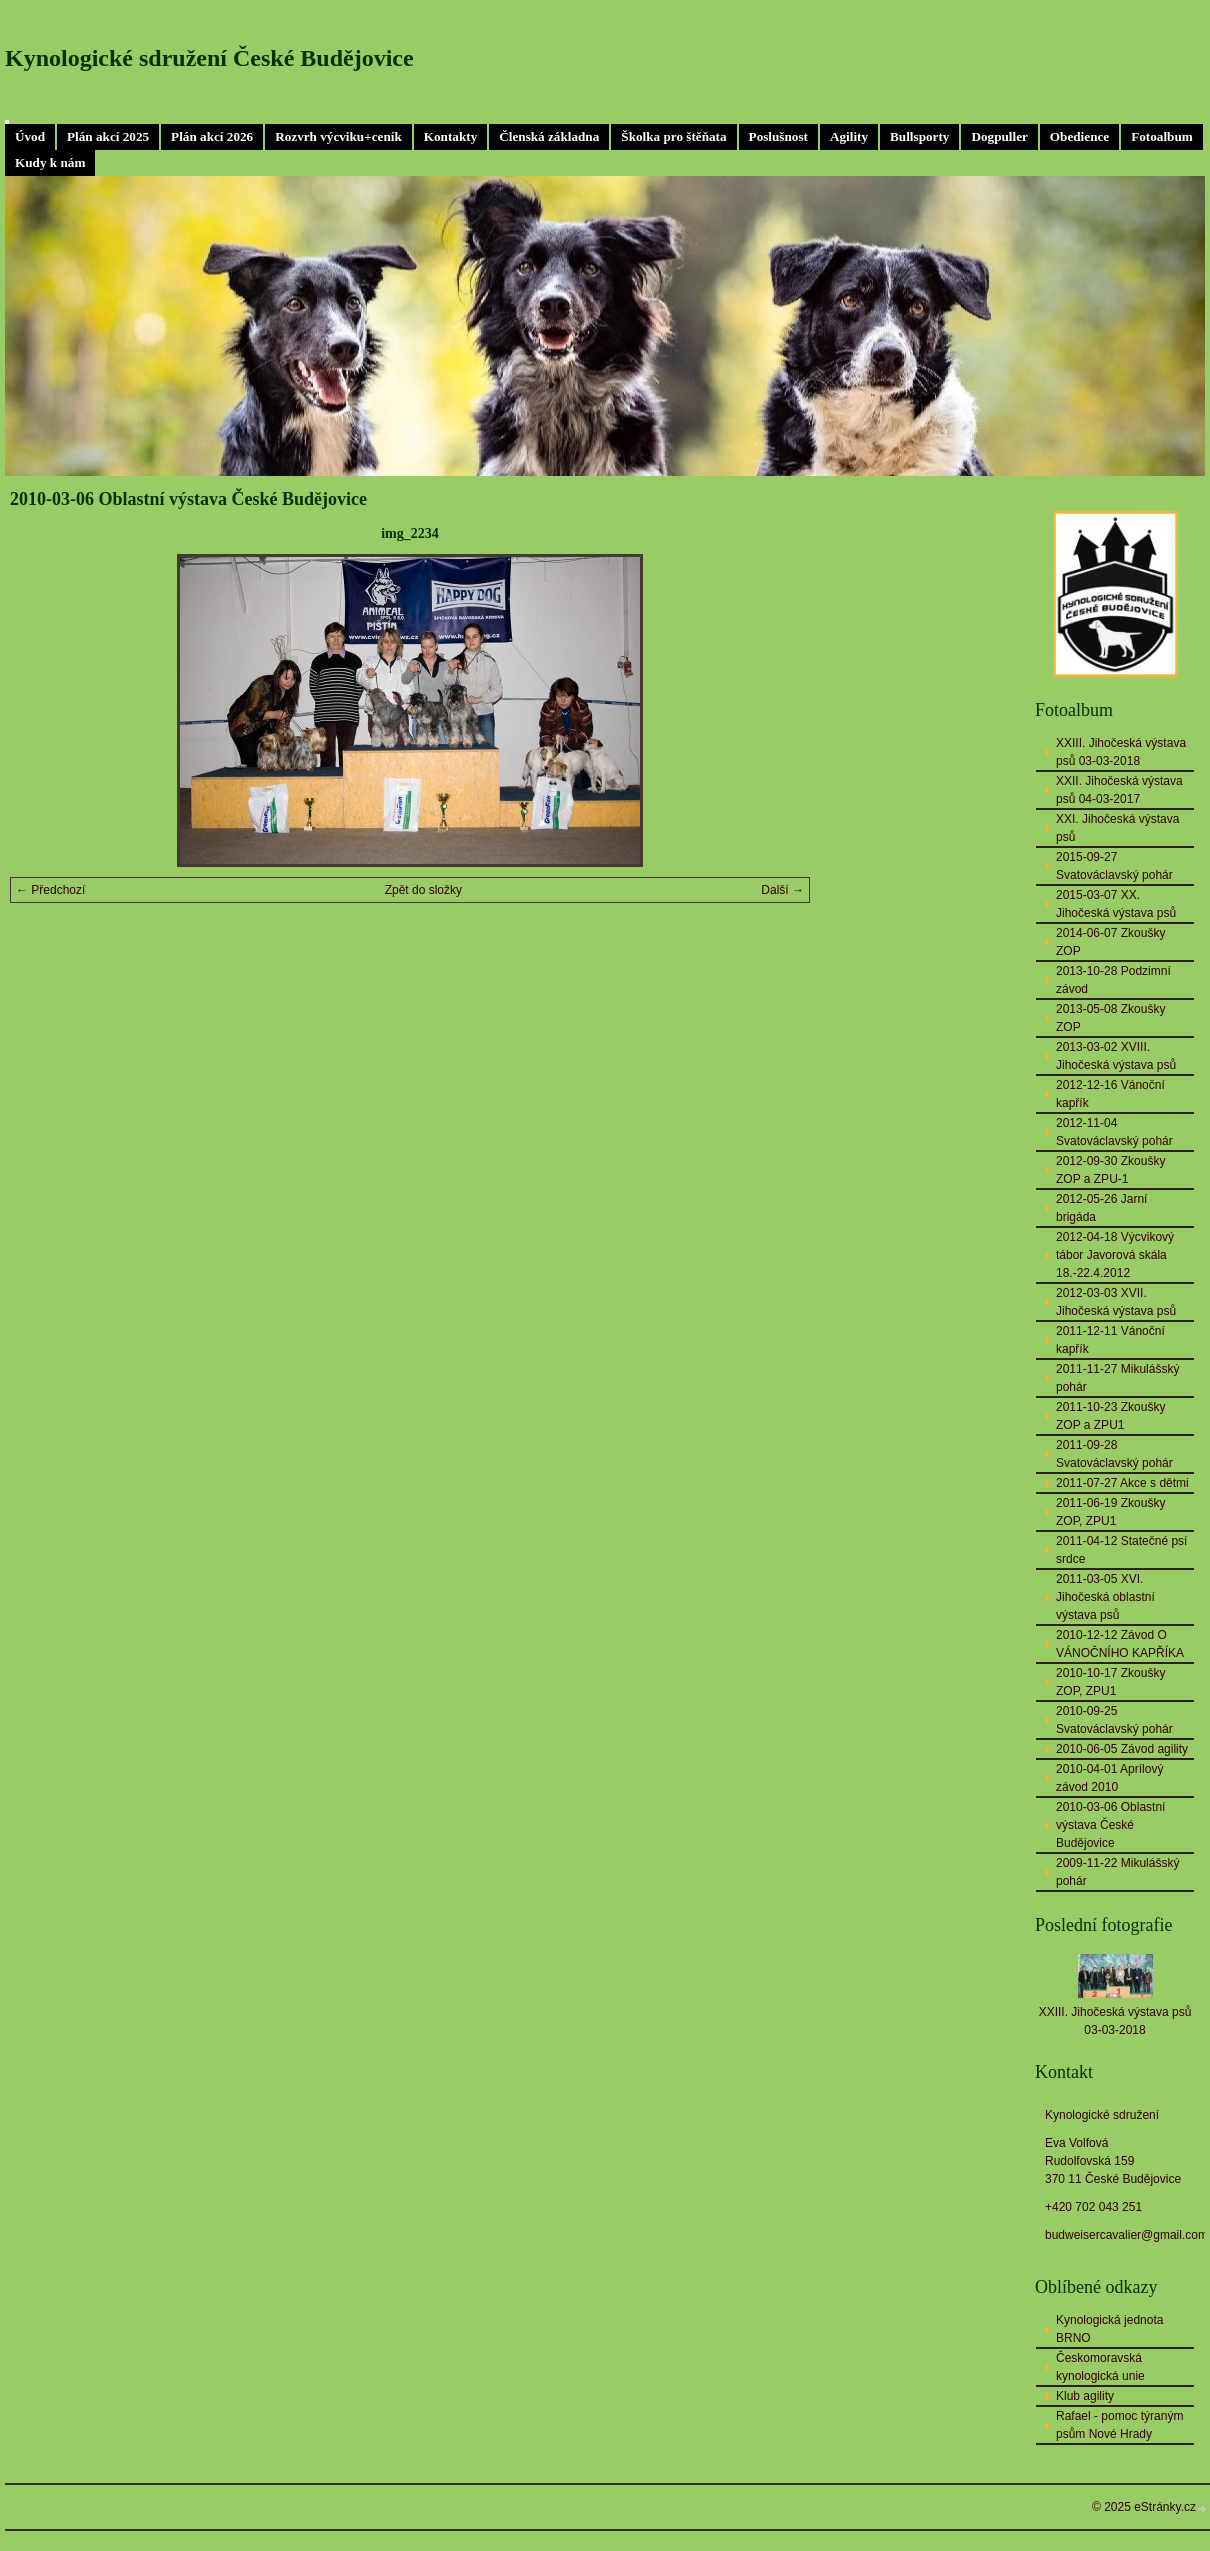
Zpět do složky (423, 890)
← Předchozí (50, 890)
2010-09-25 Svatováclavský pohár (1114, 1720)
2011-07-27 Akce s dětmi (1122, 1483)
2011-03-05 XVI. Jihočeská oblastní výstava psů (1105, 1597)
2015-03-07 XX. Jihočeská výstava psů (1116, 904)
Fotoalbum (1162, 136)
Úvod (30, 136)
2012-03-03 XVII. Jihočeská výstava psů (1116, 1302)
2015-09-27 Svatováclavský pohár (1114, 866)
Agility (849, 136)
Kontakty (451, 136)
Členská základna (549, 136)
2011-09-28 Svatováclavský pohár (1114, 1454)
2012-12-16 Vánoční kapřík (1110, 1094)
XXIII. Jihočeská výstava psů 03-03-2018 (1121, 752)
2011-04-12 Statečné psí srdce (1121, 1550)
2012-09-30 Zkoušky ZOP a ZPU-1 (1110, 1170)
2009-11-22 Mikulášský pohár (1117, 1872)
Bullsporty (919, 136)
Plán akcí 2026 (212, 136)
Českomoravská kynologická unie (1100, 2367)
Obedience (1079, 136)
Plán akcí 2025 (108, 136)
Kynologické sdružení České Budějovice (209, 58)
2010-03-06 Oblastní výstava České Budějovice (1110, 1825)
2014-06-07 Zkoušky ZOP (1110, 942)
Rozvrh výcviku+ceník (338, 136)
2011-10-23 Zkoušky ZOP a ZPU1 (1110, 1416)
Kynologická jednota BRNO (1109, 2329)
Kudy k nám (50, 162)
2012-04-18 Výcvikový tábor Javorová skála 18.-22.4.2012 (1115, 1255)
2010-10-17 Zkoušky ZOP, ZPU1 (1110, 1682)
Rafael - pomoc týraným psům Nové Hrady (1119, 2425)
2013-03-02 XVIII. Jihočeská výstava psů (1116, 1056)
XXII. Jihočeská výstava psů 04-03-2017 (1119, 790)
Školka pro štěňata (673, 136)
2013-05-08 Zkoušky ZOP (1110, 1018)
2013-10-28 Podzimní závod (1113, 980)
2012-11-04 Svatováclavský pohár (1114, 1132)
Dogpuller (999, 136)
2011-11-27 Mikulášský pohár (1117, 1378)
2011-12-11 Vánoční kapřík (1110, 1340)
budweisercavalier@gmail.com (1126, 2235)
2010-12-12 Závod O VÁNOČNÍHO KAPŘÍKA (1120, 1644)
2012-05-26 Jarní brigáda (1101, 1208)
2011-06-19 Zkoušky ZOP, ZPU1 (1110, 1512)
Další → (782, 890)
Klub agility (1085, 2396)
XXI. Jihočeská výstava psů (1117, 828)
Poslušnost (778, 136)
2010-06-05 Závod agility (1122, 1749)
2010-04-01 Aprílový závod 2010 (1109, 1778)
